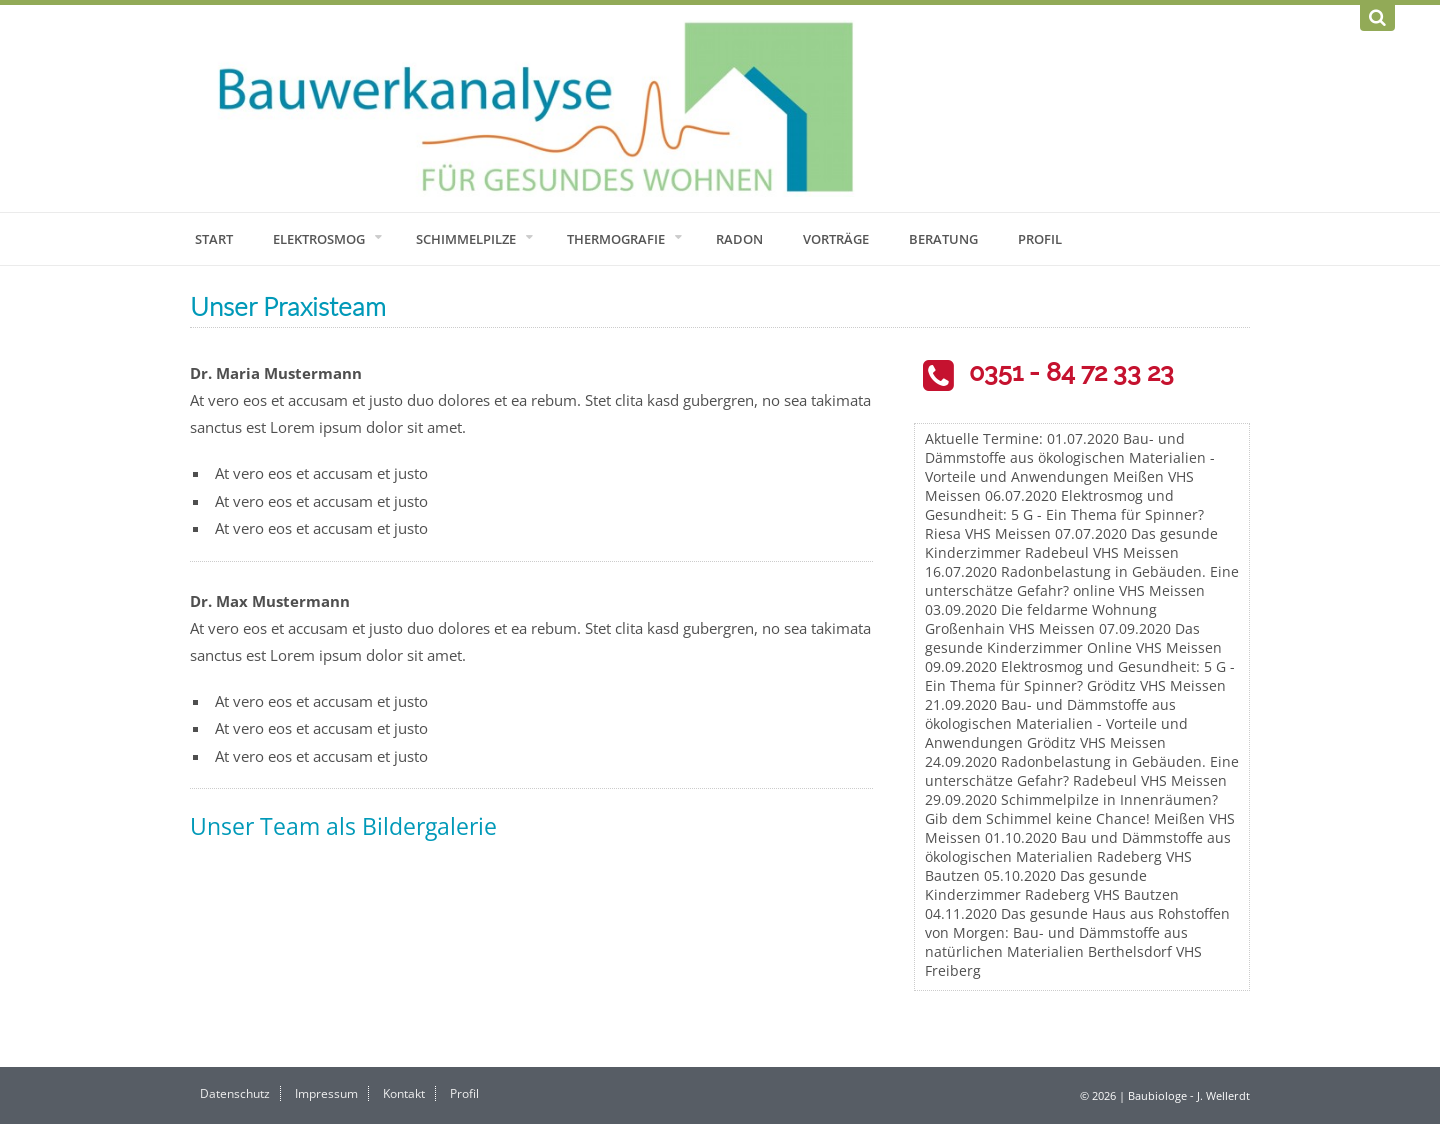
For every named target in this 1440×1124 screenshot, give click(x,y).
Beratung (943, 239)
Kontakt (404, 1093)
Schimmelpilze (466, 239)
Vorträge (836, 239)
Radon (739, 239)
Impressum (326, 1093)
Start (214, 239)
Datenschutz (235, 1093)
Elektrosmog (319, 239)
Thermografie (616, 239)
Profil (1040, 239)
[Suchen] (1377, 18)
